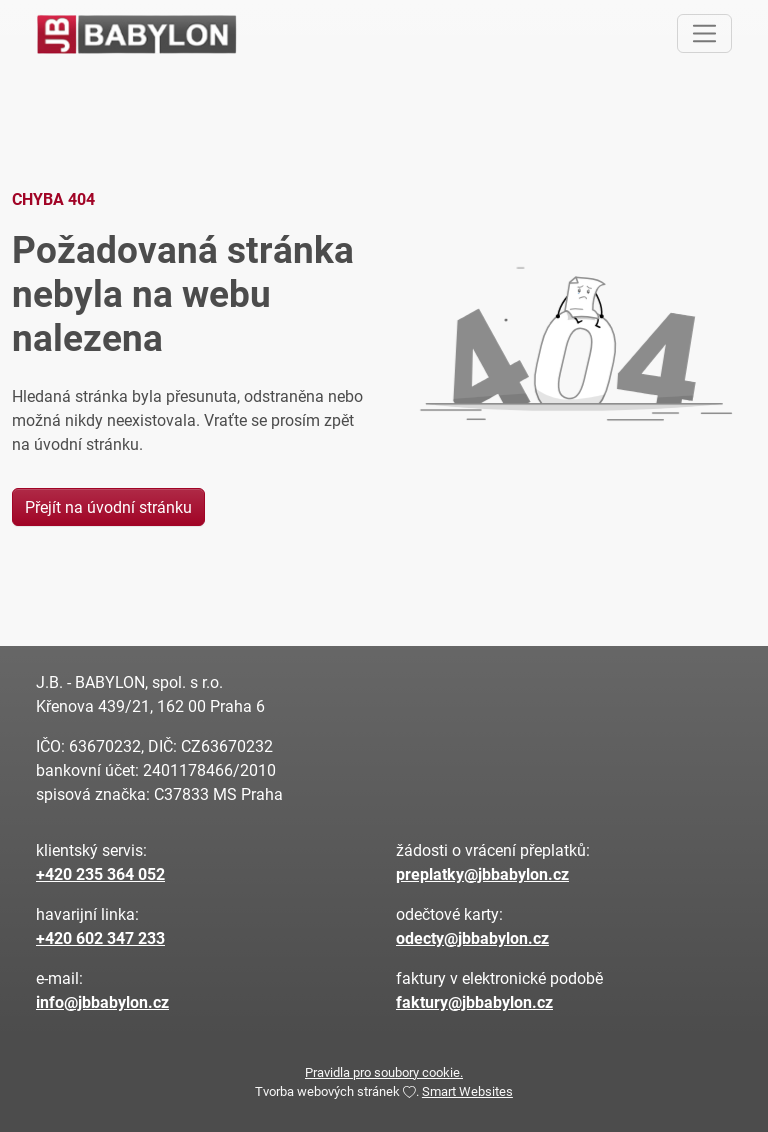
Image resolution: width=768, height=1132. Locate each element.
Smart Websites (467, 1090)
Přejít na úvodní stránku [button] (108, 506)
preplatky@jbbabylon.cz (482, 873)
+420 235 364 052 (100, 873)
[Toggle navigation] (704, 33)
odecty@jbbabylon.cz (472, 937)
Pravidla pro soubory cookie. (384, 1071)
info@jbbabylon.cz (102, 1001)
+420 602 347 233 (100, 937)
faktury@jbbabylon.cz (474, 1001)
